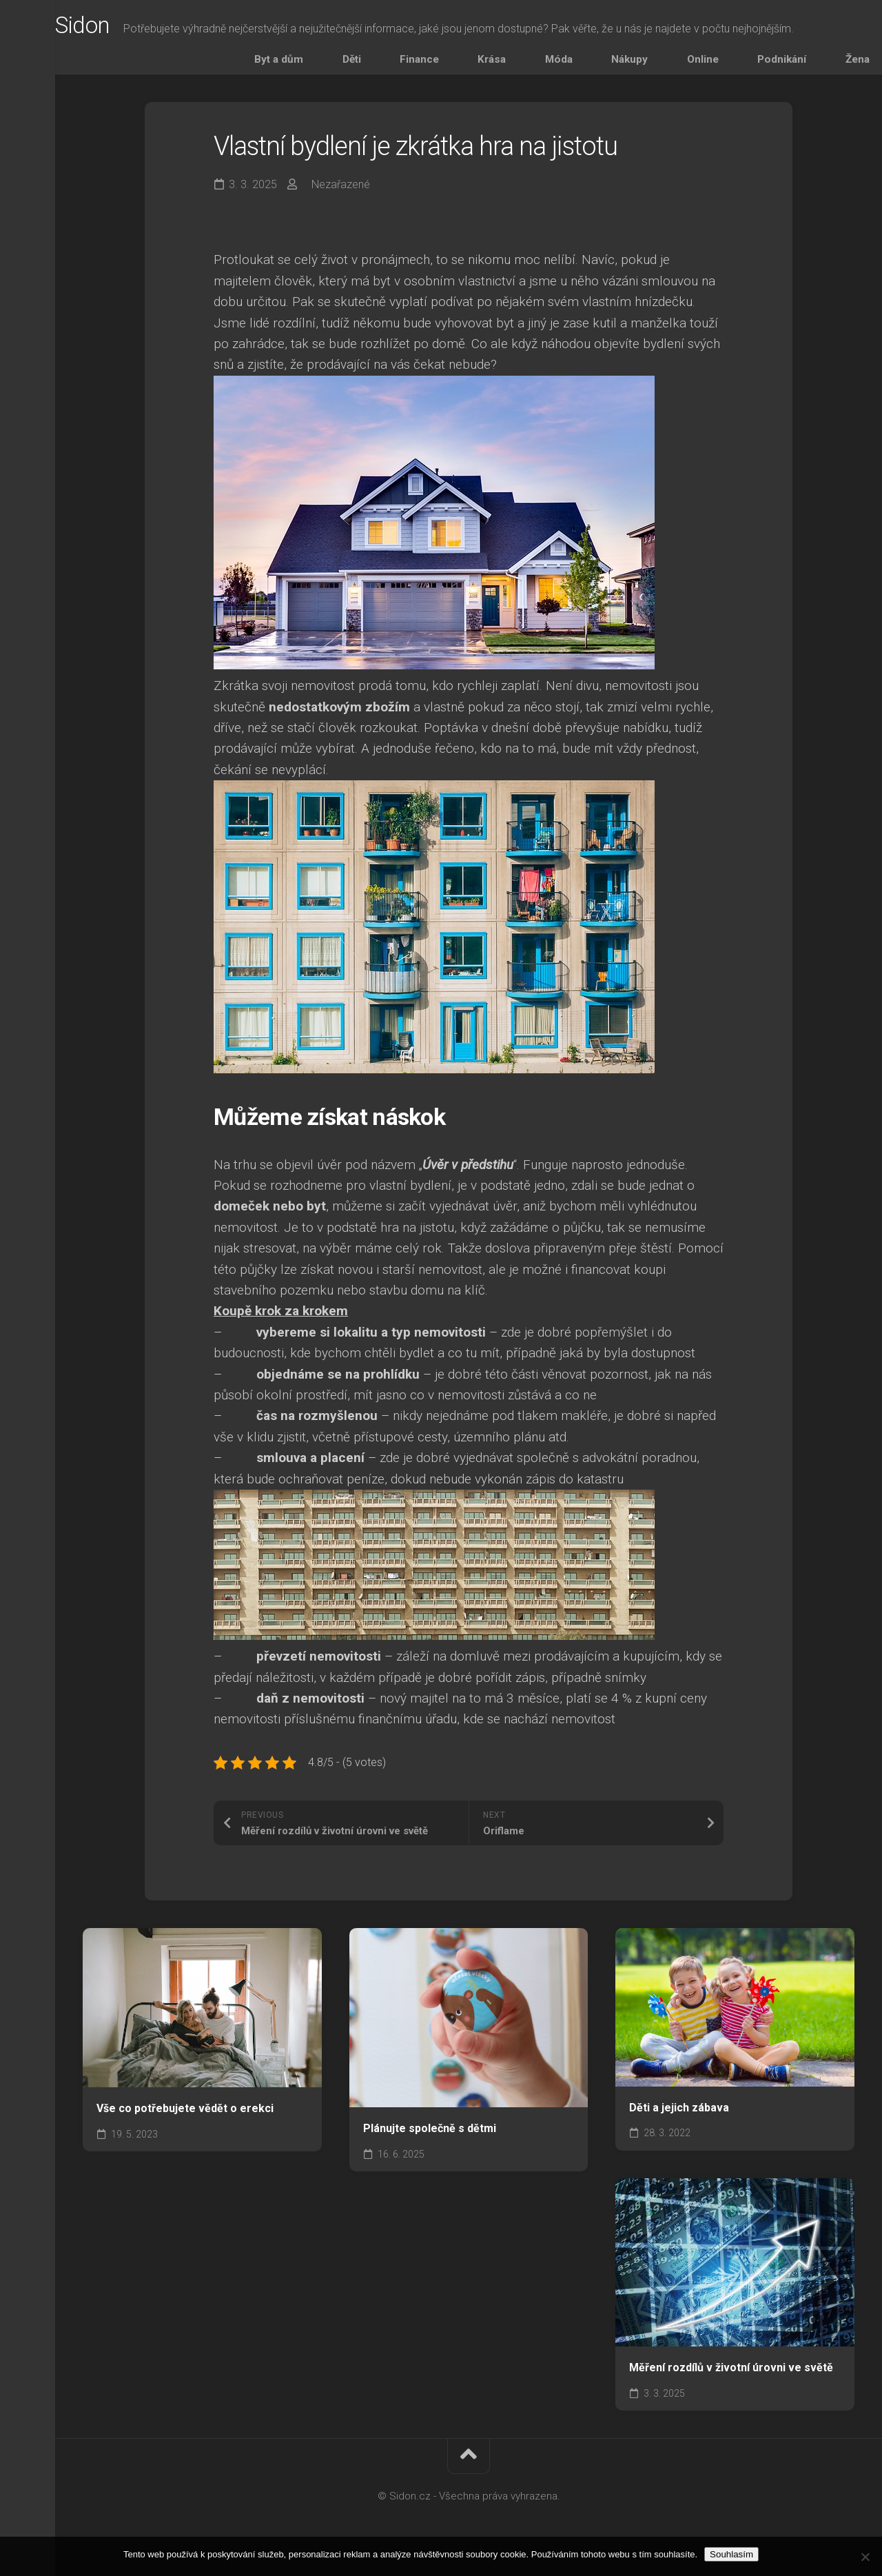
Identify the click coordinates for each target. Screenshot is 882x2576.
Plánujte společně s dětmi (429, 2137)
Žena (842, 64)
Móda (636, 64)
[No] (865, 2557)
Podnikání (790, 64)
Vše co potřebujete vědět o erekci (185, 2117)
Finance (543, 64)
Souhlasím (731, 2554)
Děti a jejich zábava (679, 2116)
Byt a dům (448, 64)
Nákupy (685, 64)
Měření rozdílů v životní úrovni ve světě (731, 2377)
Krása (592, 64)
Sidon (113, 28)
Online (734, 64)
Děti (499, 64)
